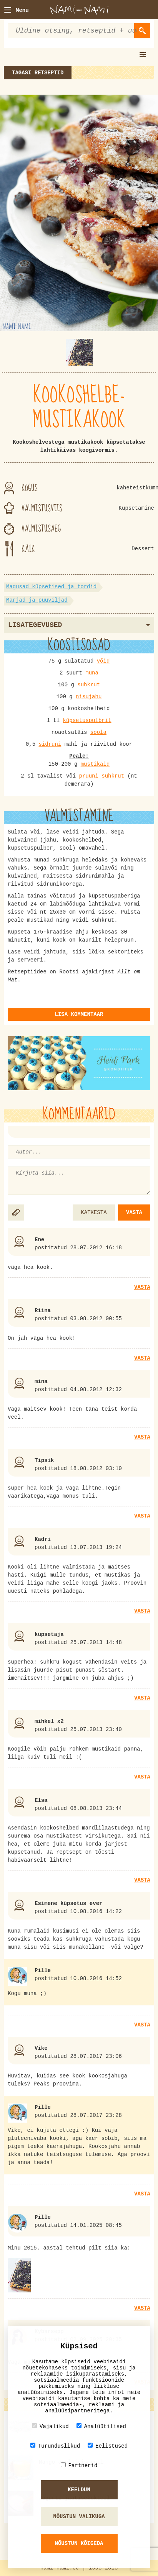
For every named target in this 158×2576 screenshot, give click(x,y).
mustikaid (95, 764)
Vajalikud (50, 2426)
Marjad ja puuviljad (37, 600)
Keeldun (79, 2490)
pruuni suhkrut (102, 776)
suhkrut (88, 685)
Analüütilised (101, 2426)
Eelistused (108, 2446)
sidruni (49, 744)
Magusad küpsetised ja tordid (51, 587)
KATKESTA (93, 1212)
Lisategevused (79, 625)
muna (91, 673)
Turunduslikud (55, 2446)
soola (98, 732)
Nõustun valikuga (79, 2517)
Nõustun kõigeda (79, 2543)
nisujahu (88, 697)
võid (103, 661)
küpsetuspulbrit (87, 720)
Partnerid (79, 2465)
